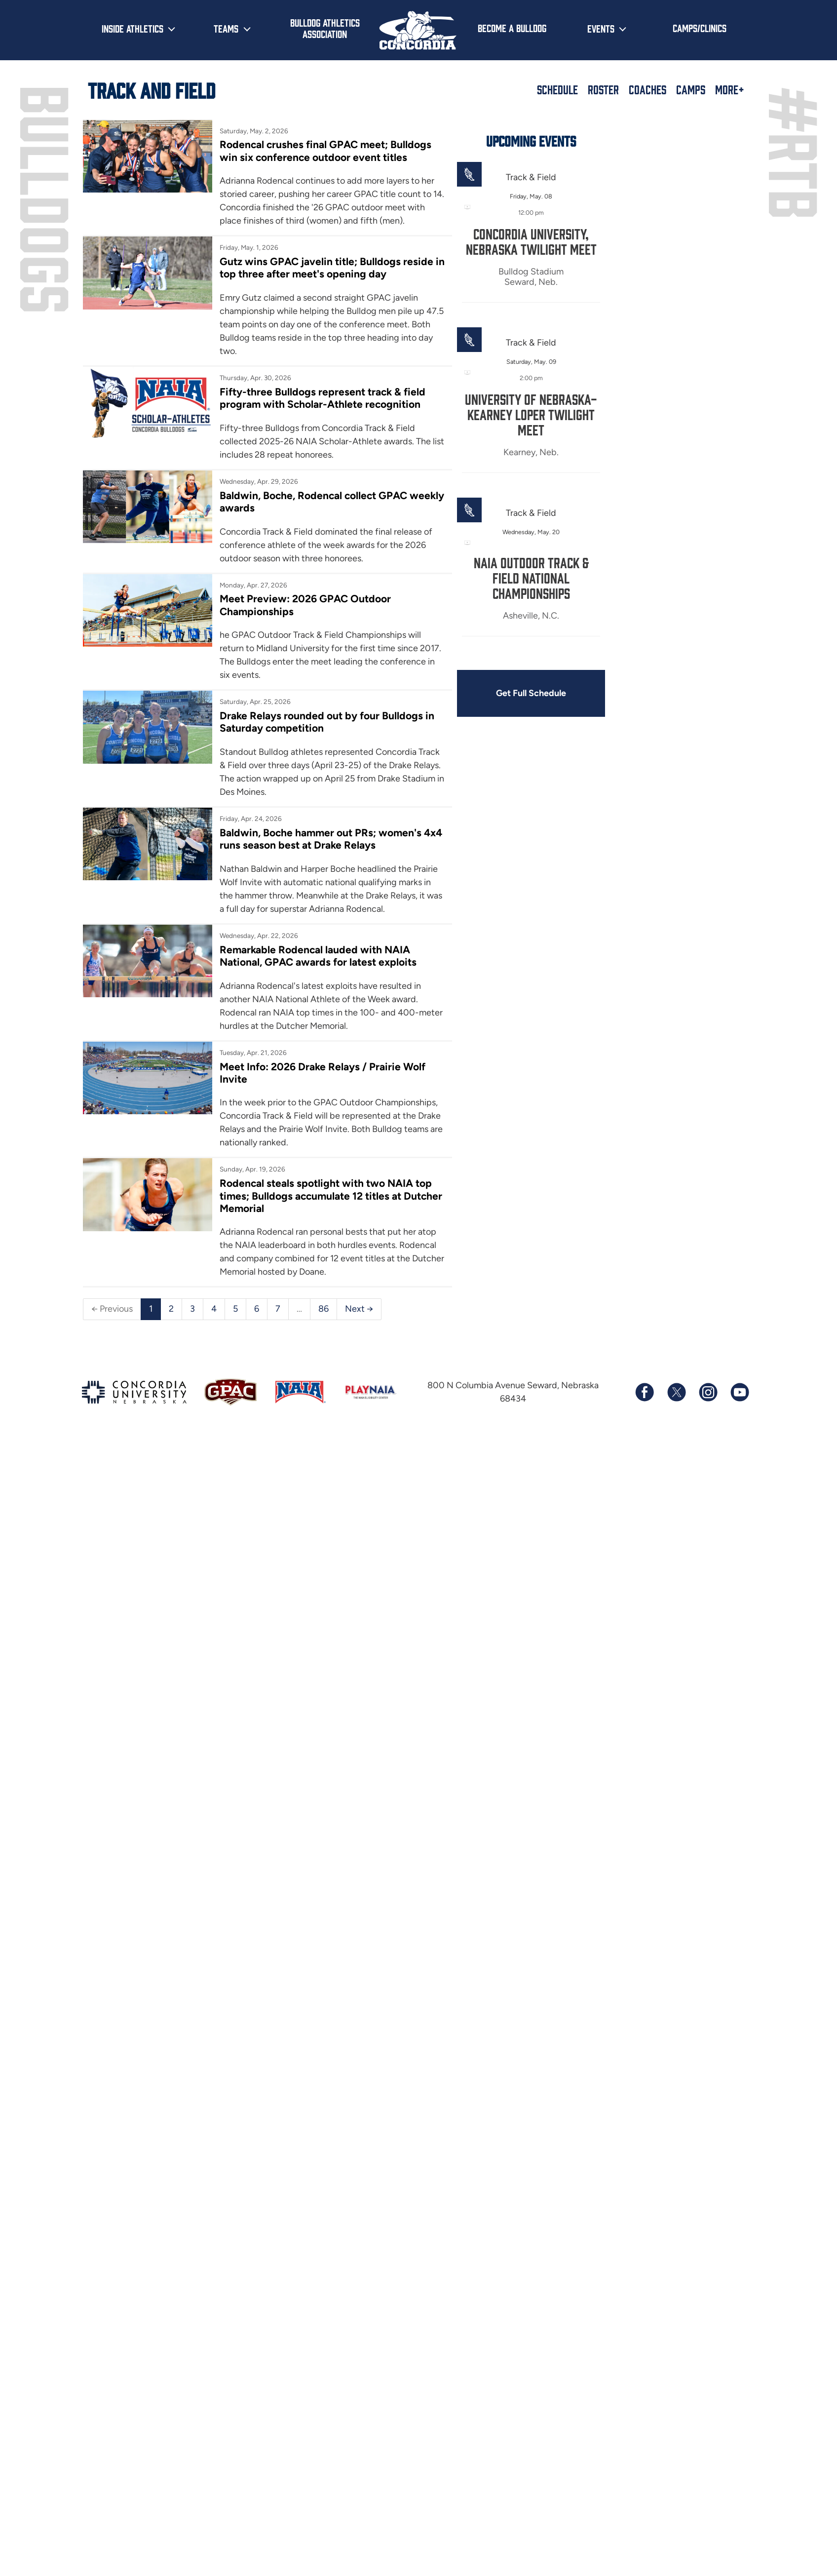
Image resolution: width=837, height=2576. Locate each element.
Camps (690, 89)
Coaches (647, 89)
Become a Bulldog (512, 27)
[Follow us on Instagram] (707, 1392)
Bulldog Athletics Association (325, 28)
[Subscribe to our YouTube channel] (739, 1392)
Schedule (557, 89)
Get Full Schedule (531, 693)
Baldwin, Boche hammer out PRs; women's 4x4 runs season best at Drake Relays (331, 838)
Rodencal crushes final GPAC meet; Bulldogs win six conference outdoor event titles (325, 150)
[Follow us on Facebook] (644, 1392)
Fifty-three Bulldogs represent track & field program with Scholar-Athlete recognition (322, 398)
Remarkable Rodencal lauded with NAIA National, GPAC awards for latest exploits (318, 955)
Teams (226, 28)
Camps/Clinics (699, 27)
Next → (359, 1308)
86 (323, 1308)
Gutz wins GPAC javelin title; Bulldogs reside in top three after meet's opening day (332, 267)
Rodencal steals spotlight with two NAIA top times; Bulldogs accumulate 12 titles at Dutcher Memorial (331, 1195)
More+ (729, 89)
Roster (603, 89)
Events (600, 28)
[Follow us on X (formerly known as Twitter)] (676, 1392)
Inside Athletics (132, 28)
